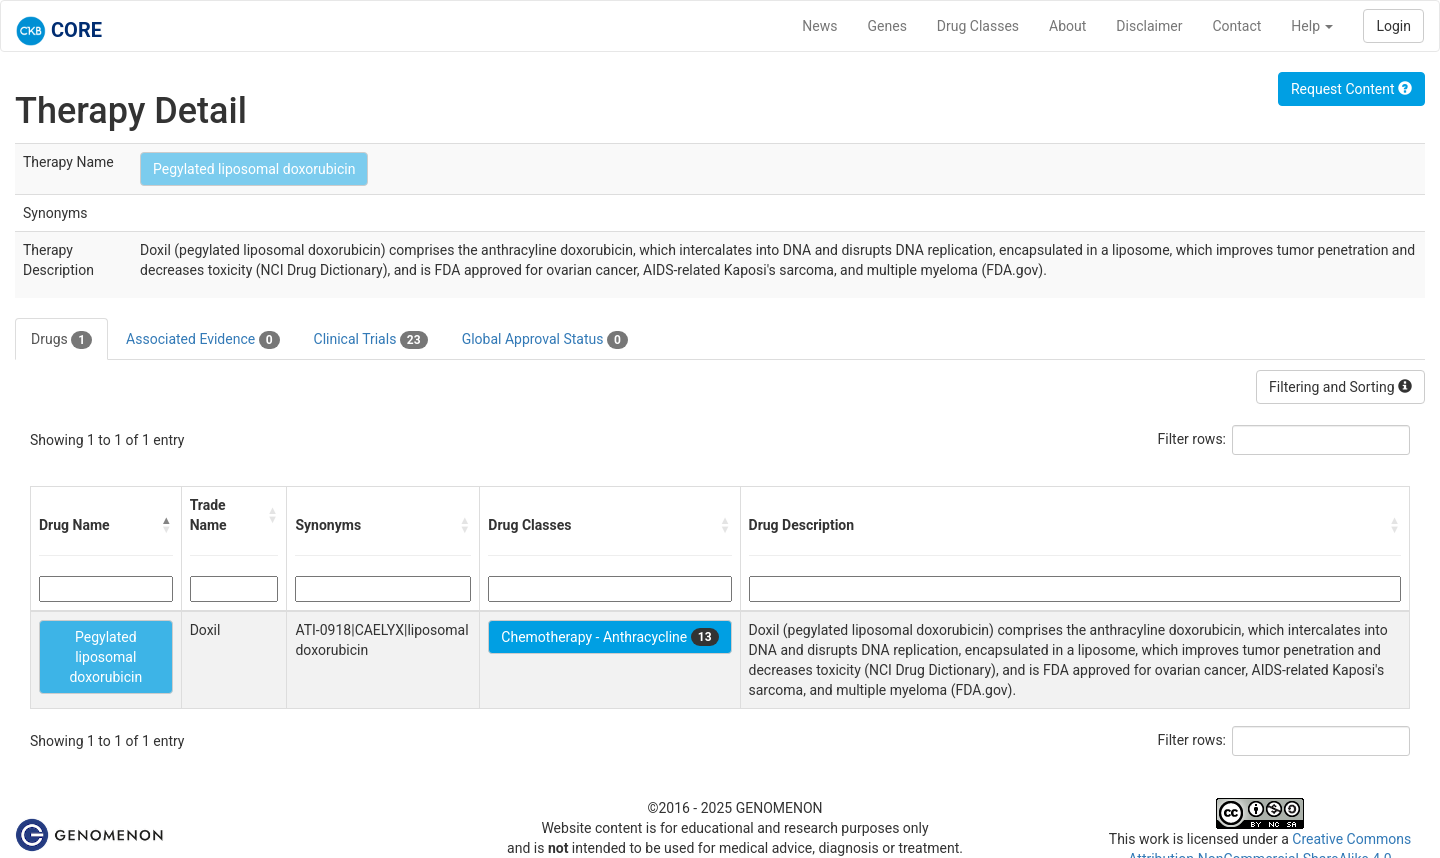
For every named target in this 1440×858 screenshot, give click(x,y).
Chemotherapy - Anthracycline (609, 637)
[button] (167, 525)
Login (1393, 26)
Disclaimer (1149, 26)
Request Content (1351, 89)
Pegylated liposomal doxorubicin (254, 169)
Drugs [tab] (61, 340)
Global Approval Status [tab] (545, 340)
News (819, 26)
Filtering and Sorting (1340, 387)
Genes (887, 26)
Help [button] (1312, 26)
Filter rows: (1192, 439)
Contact (1236, 26)
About (1067, 26)
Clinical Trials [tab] (371, 340)
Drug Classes (978, 26)
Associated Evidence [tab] (202, 340)
